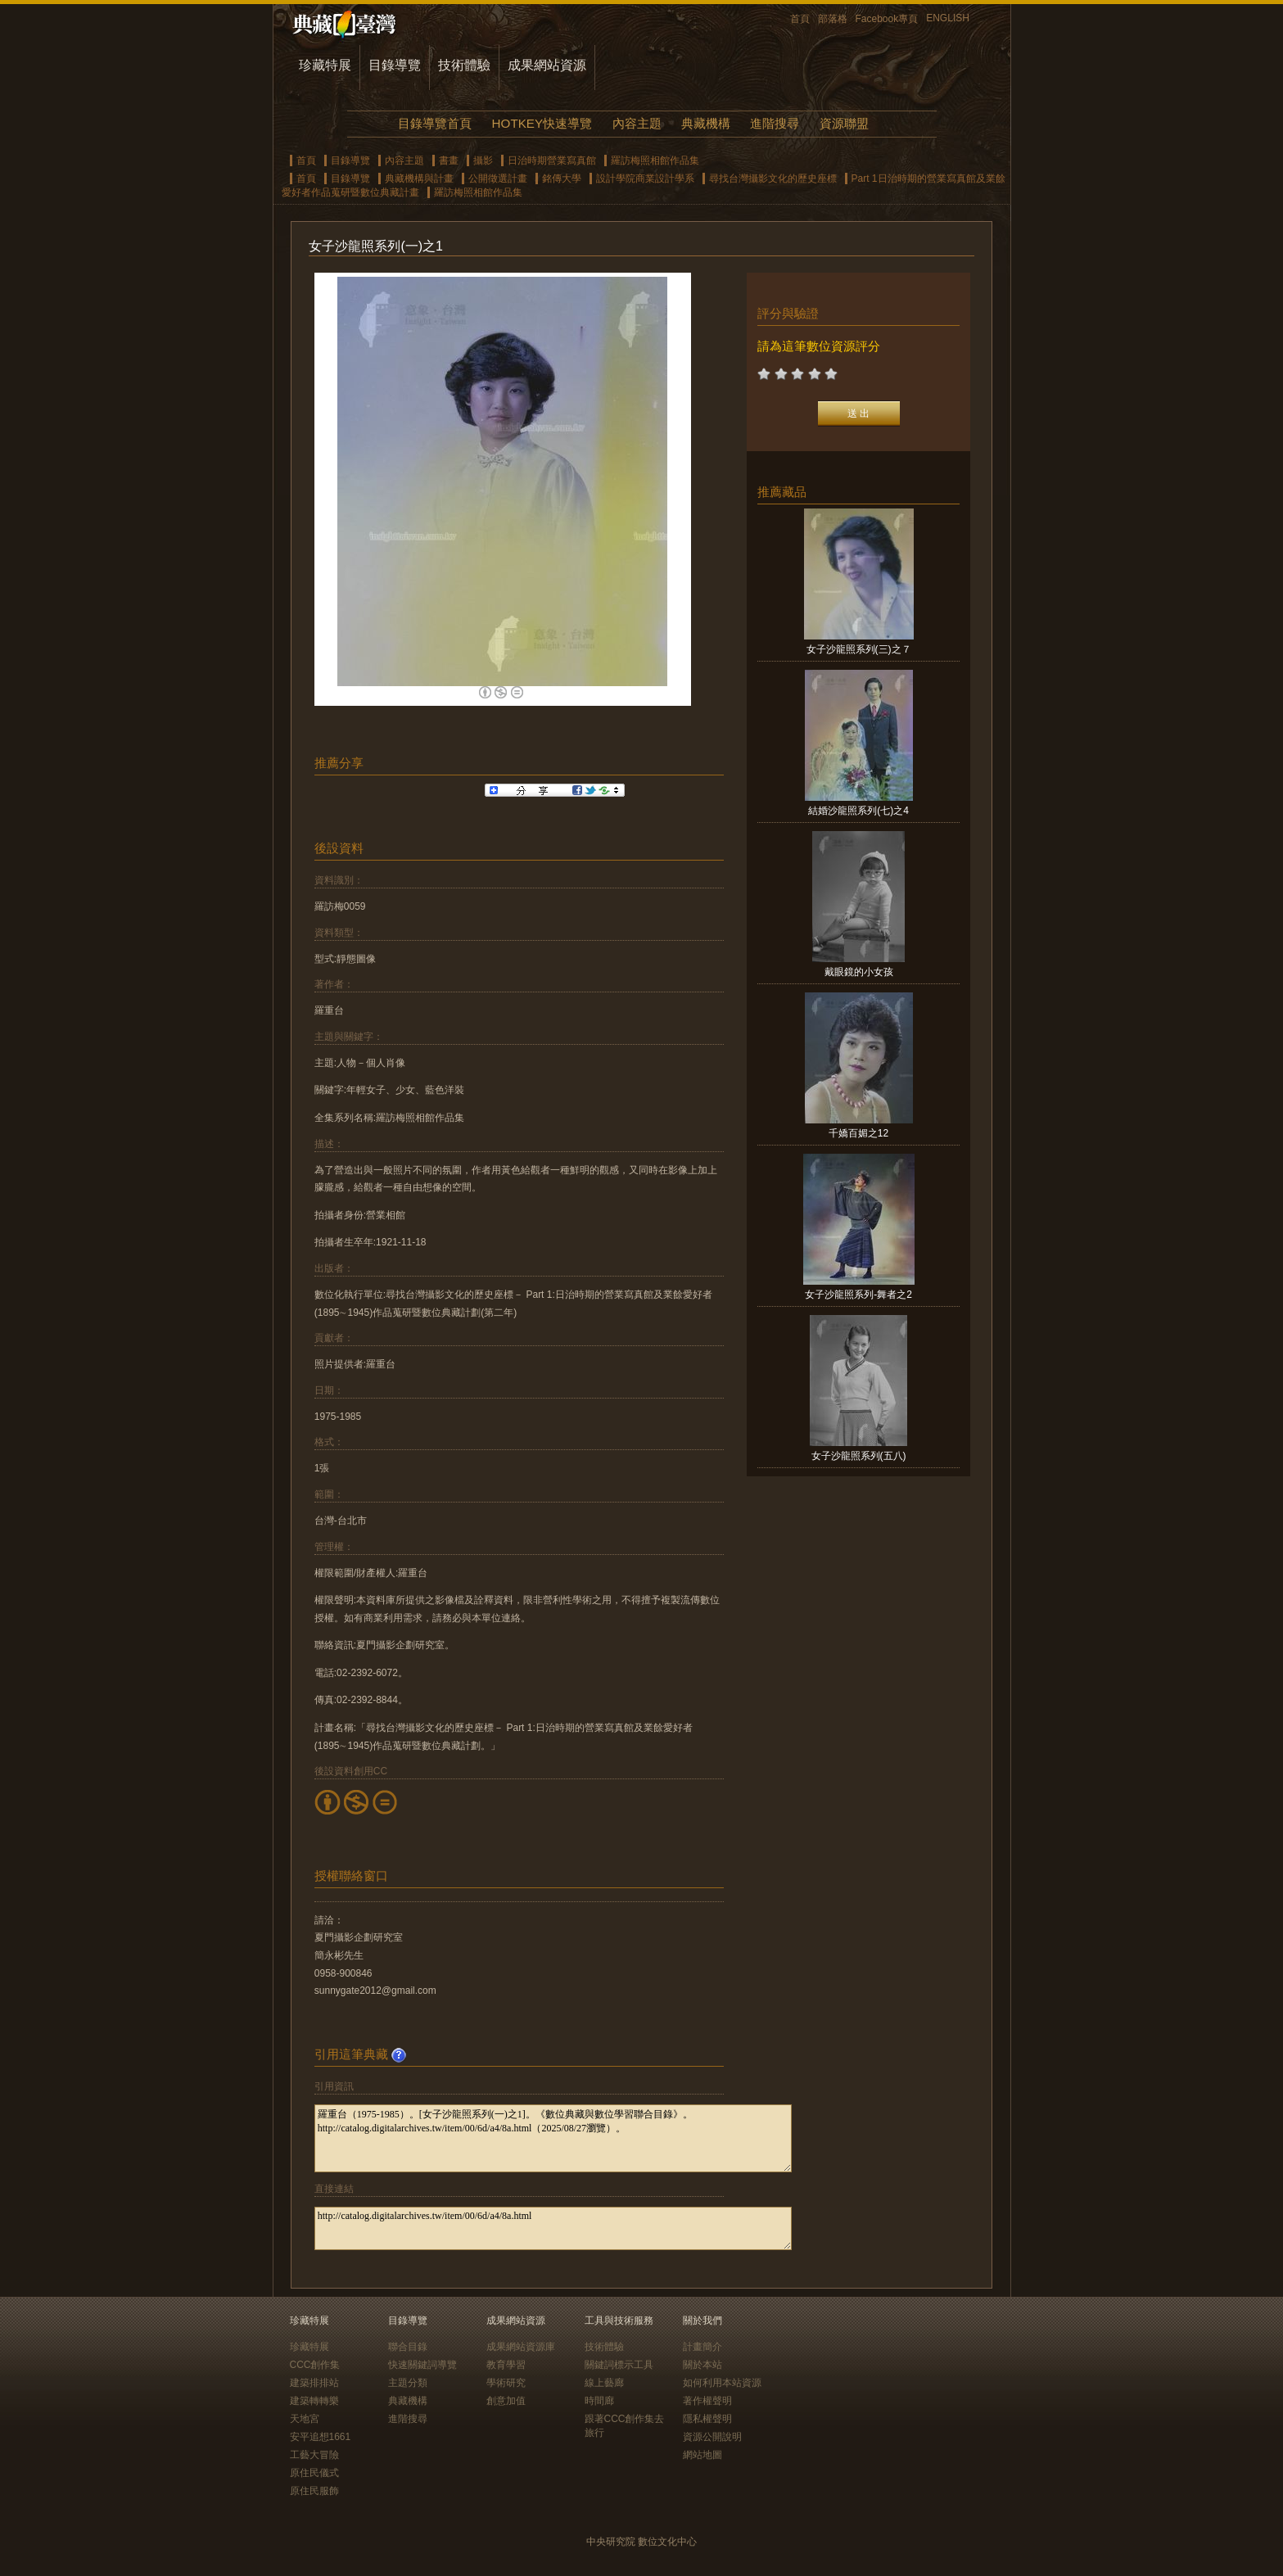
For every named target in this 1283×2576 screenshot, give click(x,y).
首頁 (800, 19)
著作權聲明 (707, 2401)
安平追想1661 (320, 2437)
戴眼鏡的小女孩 (858, 972)
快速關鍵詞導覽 (422, 2364)
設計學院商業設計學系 (645, 178)
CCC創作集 (315, 2364)
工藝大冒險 (314, 2455)
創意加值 (506, 2401)
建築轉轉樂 (314, 2401)
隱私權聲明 (707, 2419)
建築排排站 (314, 2382)
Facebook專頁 (887, 19)
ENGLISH (947, 18)
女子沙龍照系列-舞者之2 (858, 1294)
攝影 (483, 160)
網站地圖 (702, 2455)
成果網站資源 (547, 65)
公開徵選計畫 (497, 178)
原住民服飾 (314, 2491)
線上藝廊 (604, 2382)
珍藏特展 (325, 65)
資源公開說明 (712, 2437)
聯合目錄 (407, 2346)
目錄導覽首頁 (435, 123)
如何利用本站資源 (722, 2382)
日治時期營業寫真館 (552, 160)
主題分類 (407, 2382)
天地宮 (304, 2419)
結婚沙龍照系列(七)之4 (858, 810)
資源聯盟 (844, 123)
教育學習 (506, 2364)
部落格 (832, 19)
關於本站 (702, 2364)
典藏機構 (705, 123)
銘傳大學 (561, 178)
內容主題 (637, 123)
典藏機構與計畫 (419, 178)
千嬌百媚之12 (858, 1133)
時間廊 (599, 2401)
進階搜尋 (774, 123)
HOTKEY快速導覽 (542, 123)
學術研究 (506, 2382)
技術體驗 (464, 65)
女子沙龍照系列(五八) (858, 1456)
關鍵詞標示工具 (619, 2364)
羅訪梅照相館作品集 (655, 160)
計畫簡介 (702, 2346)
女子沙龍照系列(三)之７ (858, 649)
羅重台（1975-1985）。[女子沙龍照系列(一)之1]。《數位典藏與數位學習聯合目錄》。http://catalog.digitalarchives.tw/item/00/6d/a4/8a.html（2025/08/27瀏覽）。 (553, 2138)
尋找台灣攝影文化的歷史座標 (773, 178)
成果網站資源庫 (520, 2346)
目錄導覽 (394, 65)
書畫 (449, 160)
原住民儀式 (314, 2473)
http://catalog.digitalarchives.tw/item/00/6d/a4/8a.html (553, 2228)
